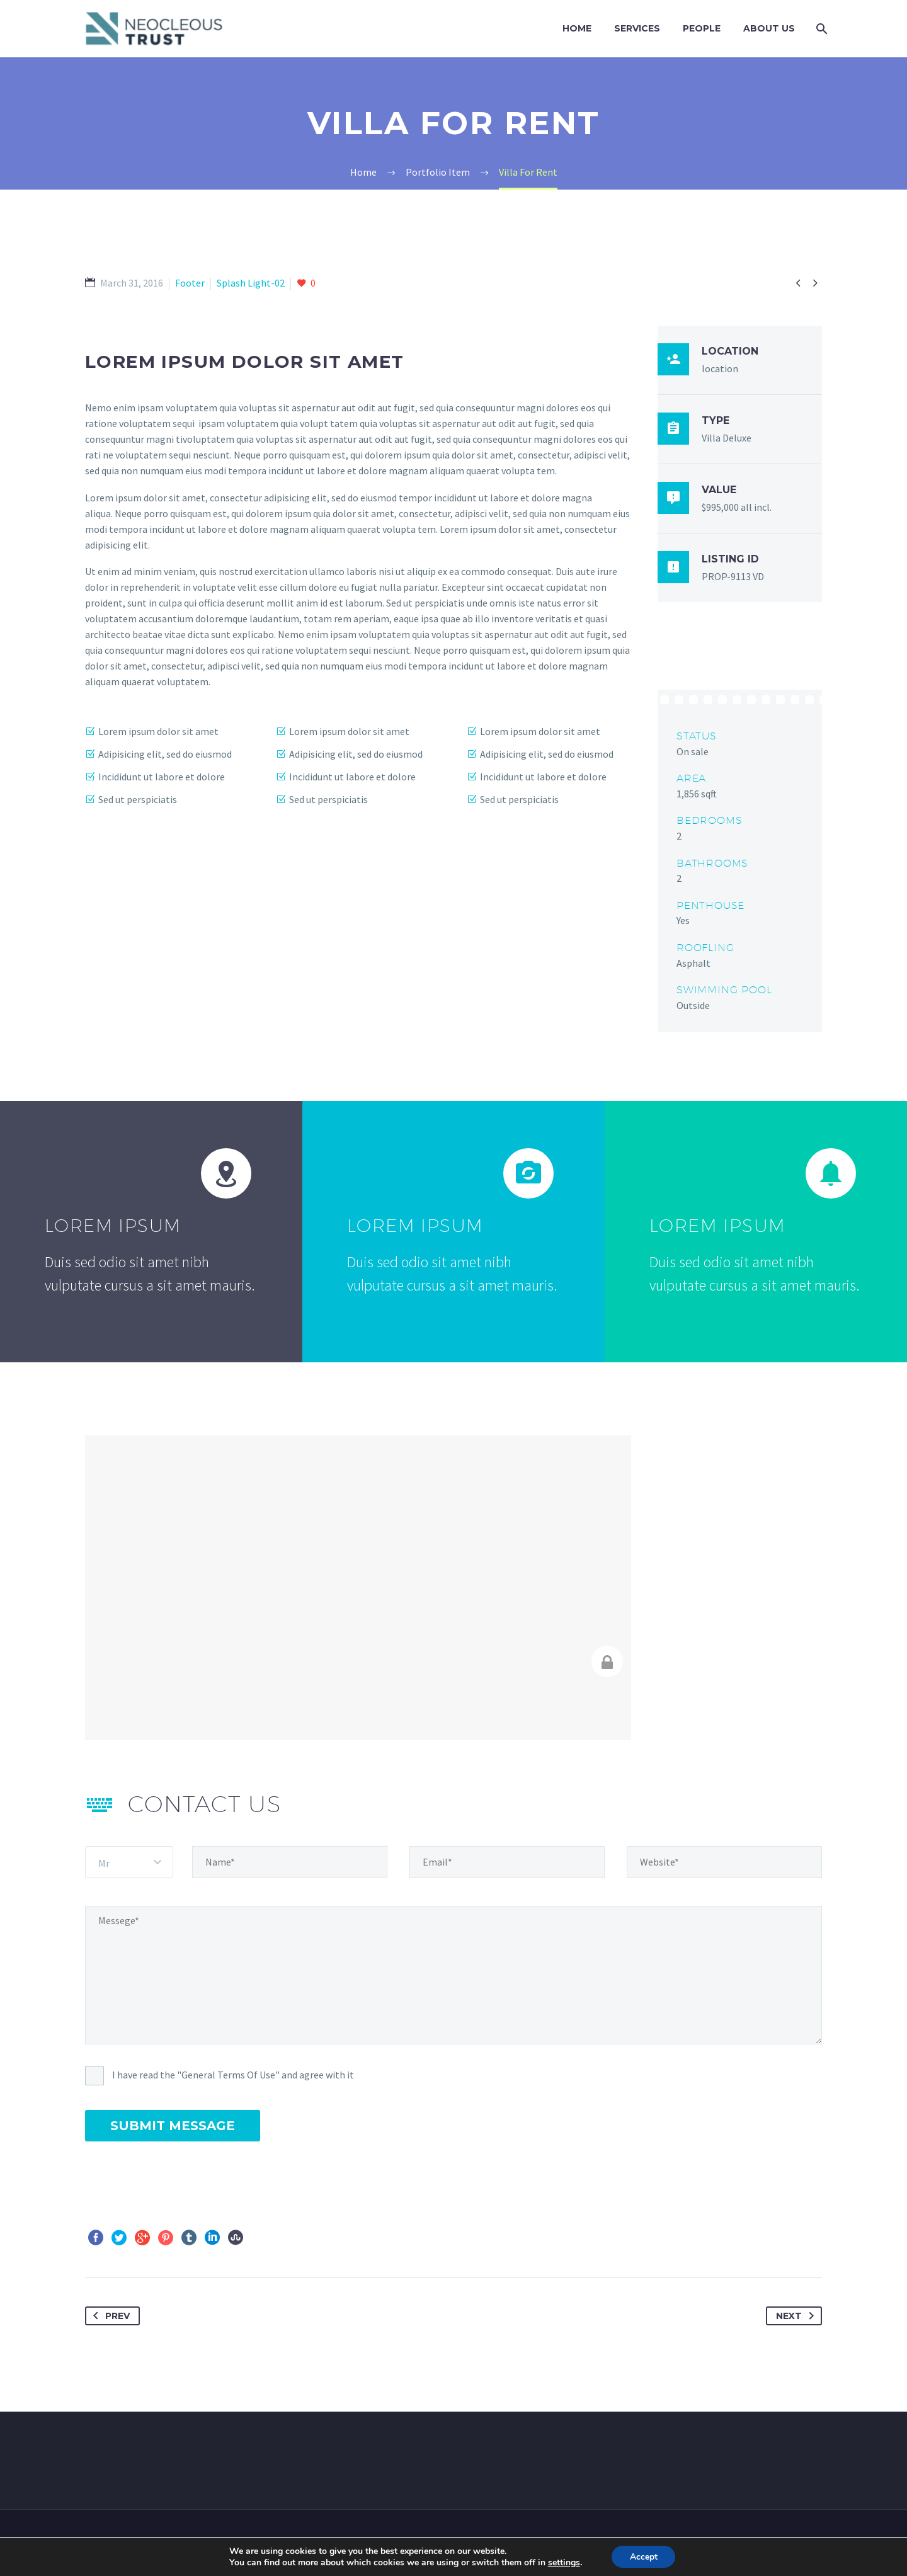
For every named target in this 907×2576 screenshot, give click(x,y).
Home (576, 28)
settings (563, 2562)
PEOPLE (702, 28)
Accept (644, 2556)
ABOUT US (769, 28)
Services (637, 28)
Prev (109, 2316)
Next (797, 2316)
